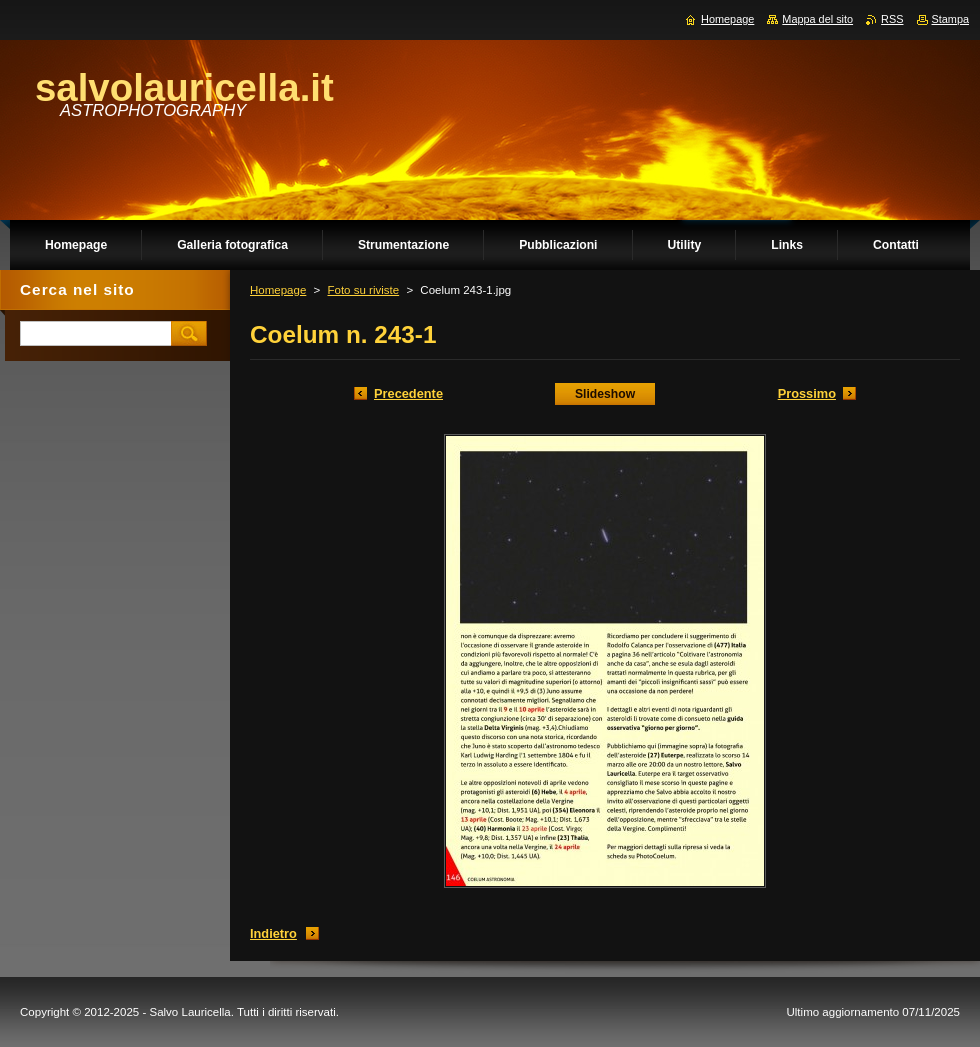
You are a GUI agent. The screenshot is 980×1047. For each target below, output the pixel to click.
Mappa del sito (817, 19)
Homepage (278, 290)
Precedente (408, 393)
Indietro (273, 933)
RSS (892, 19)
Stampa (950, 19)
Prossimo (807, 393)
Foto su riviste (363, 290)
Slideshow (605, 394)
